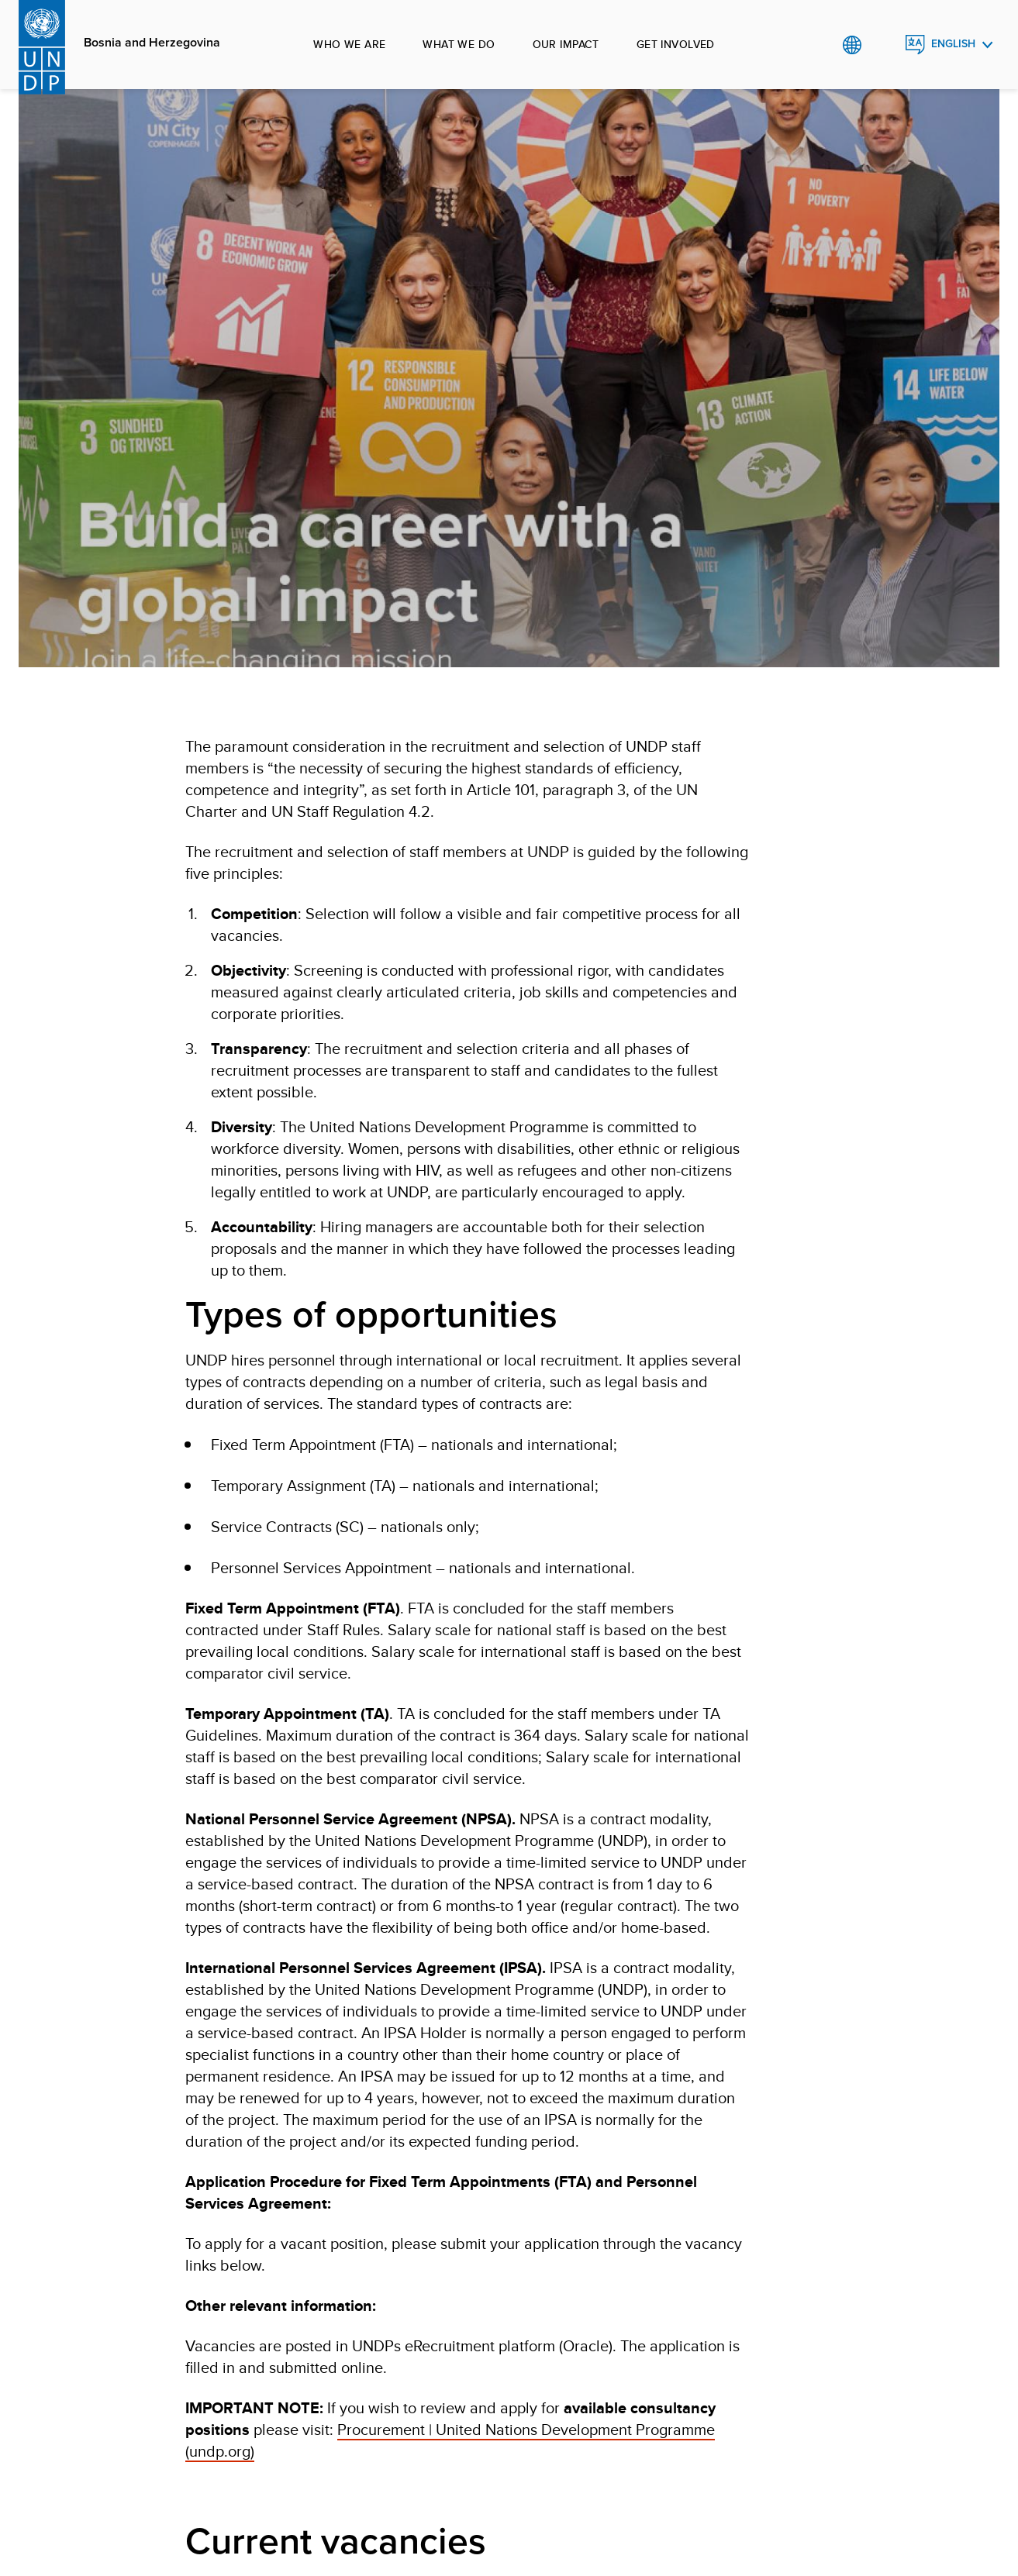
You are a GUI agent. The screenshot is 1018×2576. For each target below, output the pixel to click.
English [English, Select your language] (953, 43)
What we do (459, 44)
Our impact (566, 44)
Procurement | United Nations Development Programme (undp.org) (450, 2440)
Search (883, 45)
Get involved (676, 44)
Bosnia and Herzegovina (152, 42)
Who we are (349, 44)
